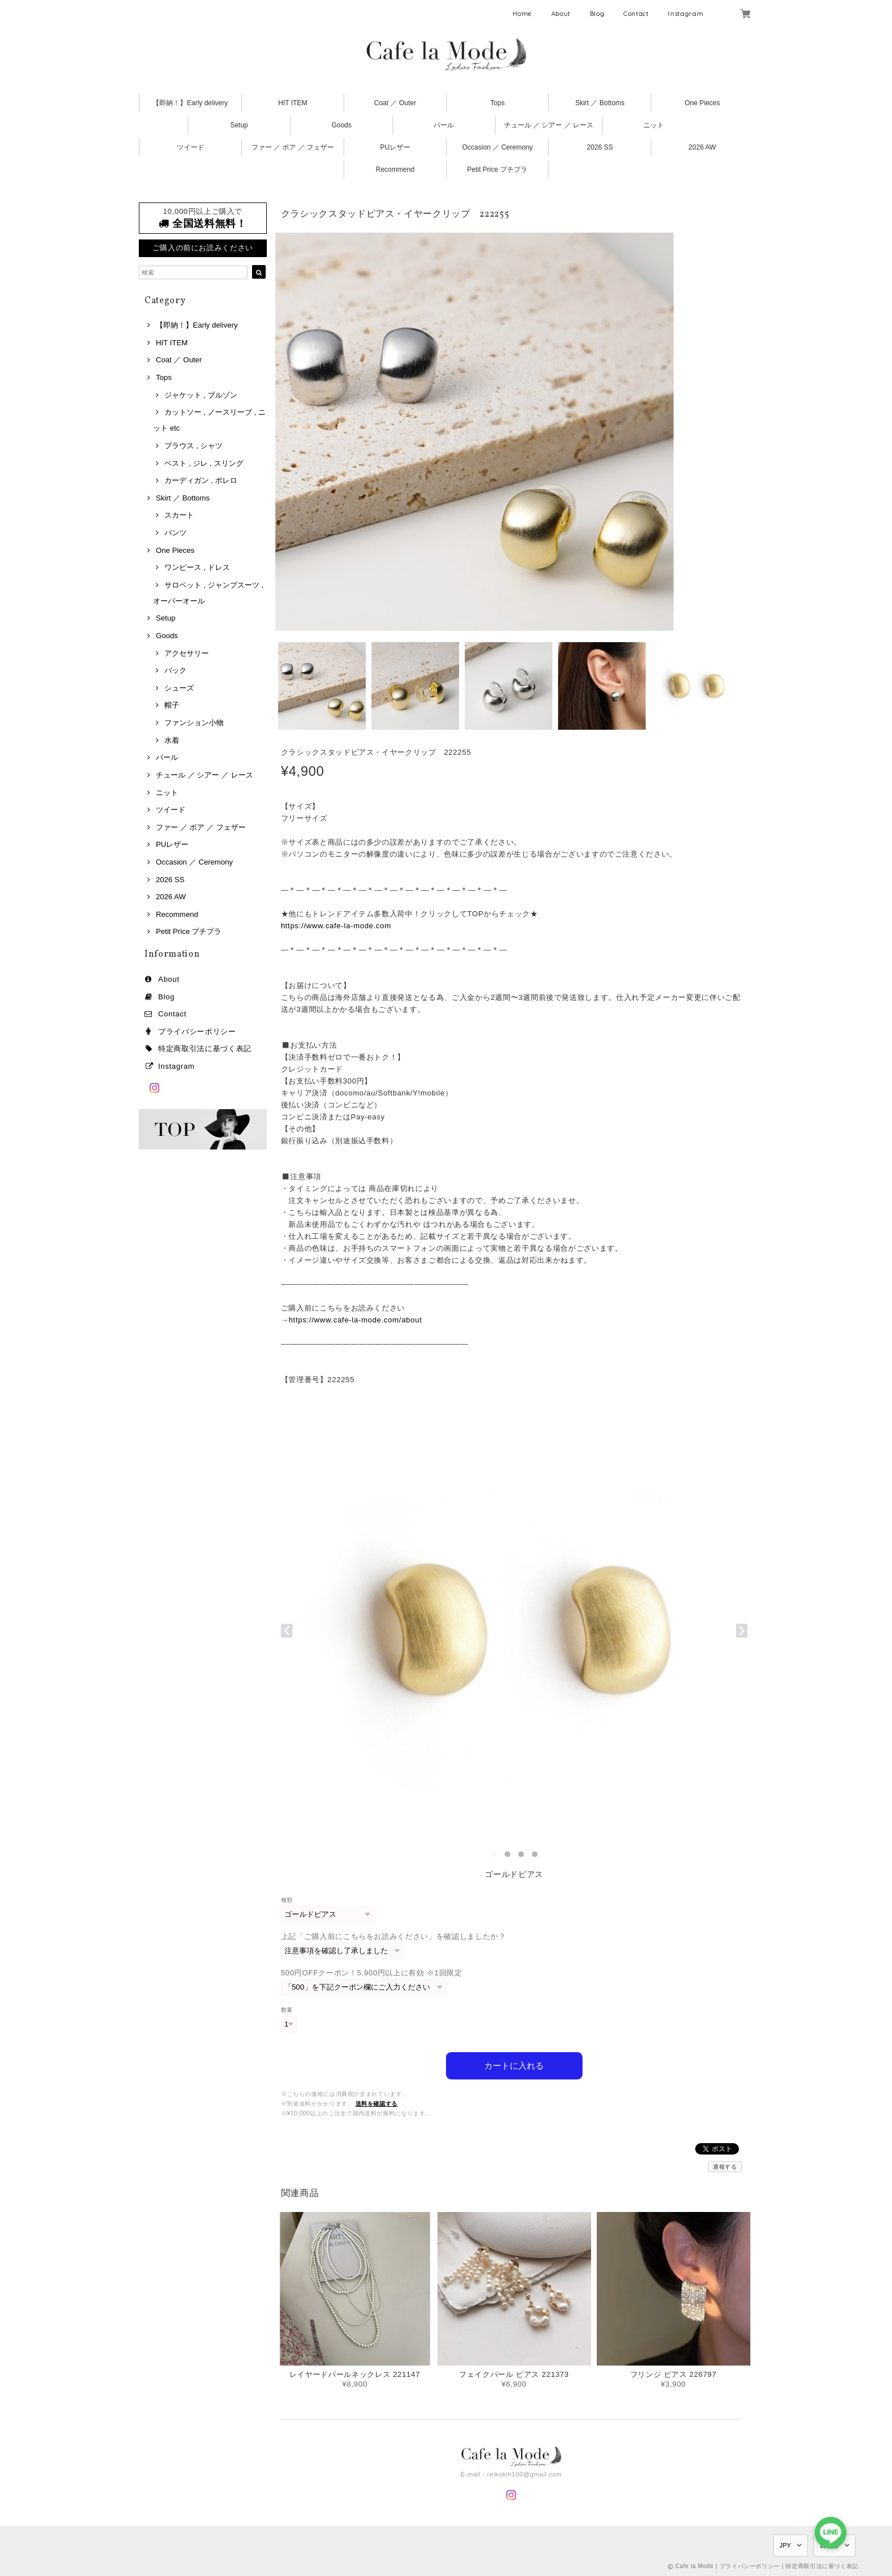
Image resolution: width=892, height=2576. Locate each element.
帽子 (171, 705)
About (561, 14)
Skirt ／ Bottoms (600, 103)
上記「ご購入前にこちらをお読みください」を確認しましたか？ (393, 1936)
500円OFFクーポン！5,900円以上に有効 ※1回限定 (371, 1973)
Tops (497, 103)
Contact (636, 14)
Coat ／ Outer (395, 103)
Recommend (394, 169)
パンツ (175, 532)
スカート (179, 515)
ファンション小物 (194, 722)
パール (443, 125)
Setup (239, 125)
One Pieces (702, 103)
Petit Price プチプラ (497, 169)
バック (175, 670)
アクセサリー (186, 653)
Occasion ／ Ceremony (497, 147)
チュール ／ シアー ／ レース (548, 125)
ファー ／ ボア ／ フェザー (292, 147)
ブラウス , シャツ (193, 445)
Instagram (685, 14)
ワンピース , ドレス (197, 567)
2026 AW (702, 147)
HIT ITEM (292, 103)
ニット (653, 125)
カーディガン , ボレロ (200, 480)
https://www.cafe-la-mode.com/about (355, 1320)
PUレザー (395, 147)
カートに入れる (514, 2065)
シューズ (179, 688)
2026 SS (600, 147)
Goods (342, 125)
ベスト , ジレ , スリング (203, 463)
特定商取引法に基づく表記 (204, 1048)
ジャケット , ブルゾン (200, 395)
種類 (287, 1900)
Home (522, 14)
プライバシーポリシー (197, 1031)
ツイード (190, 147)
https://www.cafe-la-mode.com (336, 925)
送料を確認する (377, 2104)
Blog (597, 14)
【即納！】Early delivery (190, 103)
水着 (171, 740)
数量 (287, 2010)
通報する (725, 2167)
